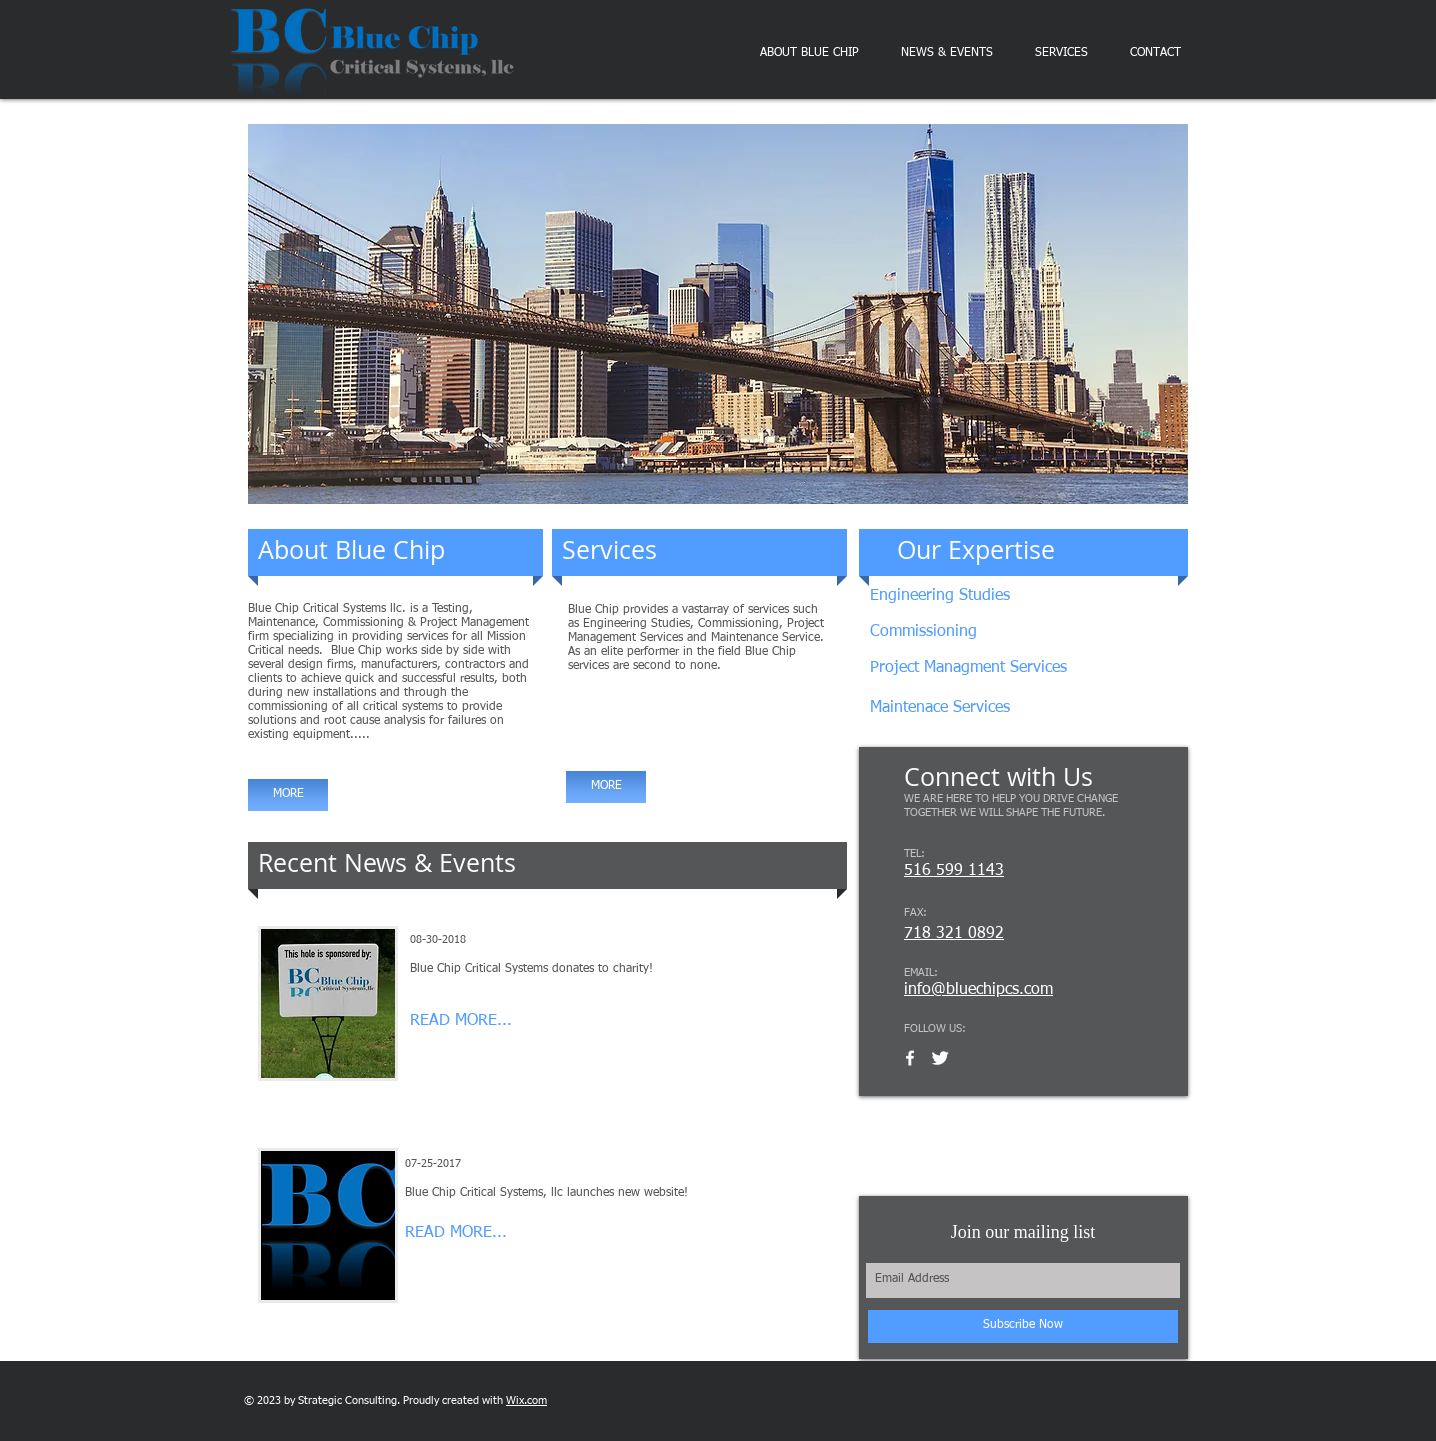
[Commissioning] (952, 632)
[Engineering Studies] (1000, 596)
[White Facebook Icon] (910, 1058)
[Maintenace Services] (975, 708)
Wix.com (526, 1400)
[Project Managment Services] (981, 668)
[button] (718, 314)
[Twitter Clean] (940, 1058)
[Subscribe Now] (1023, 1326)
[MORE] (288, 795)
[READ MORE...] (486, 1021)
